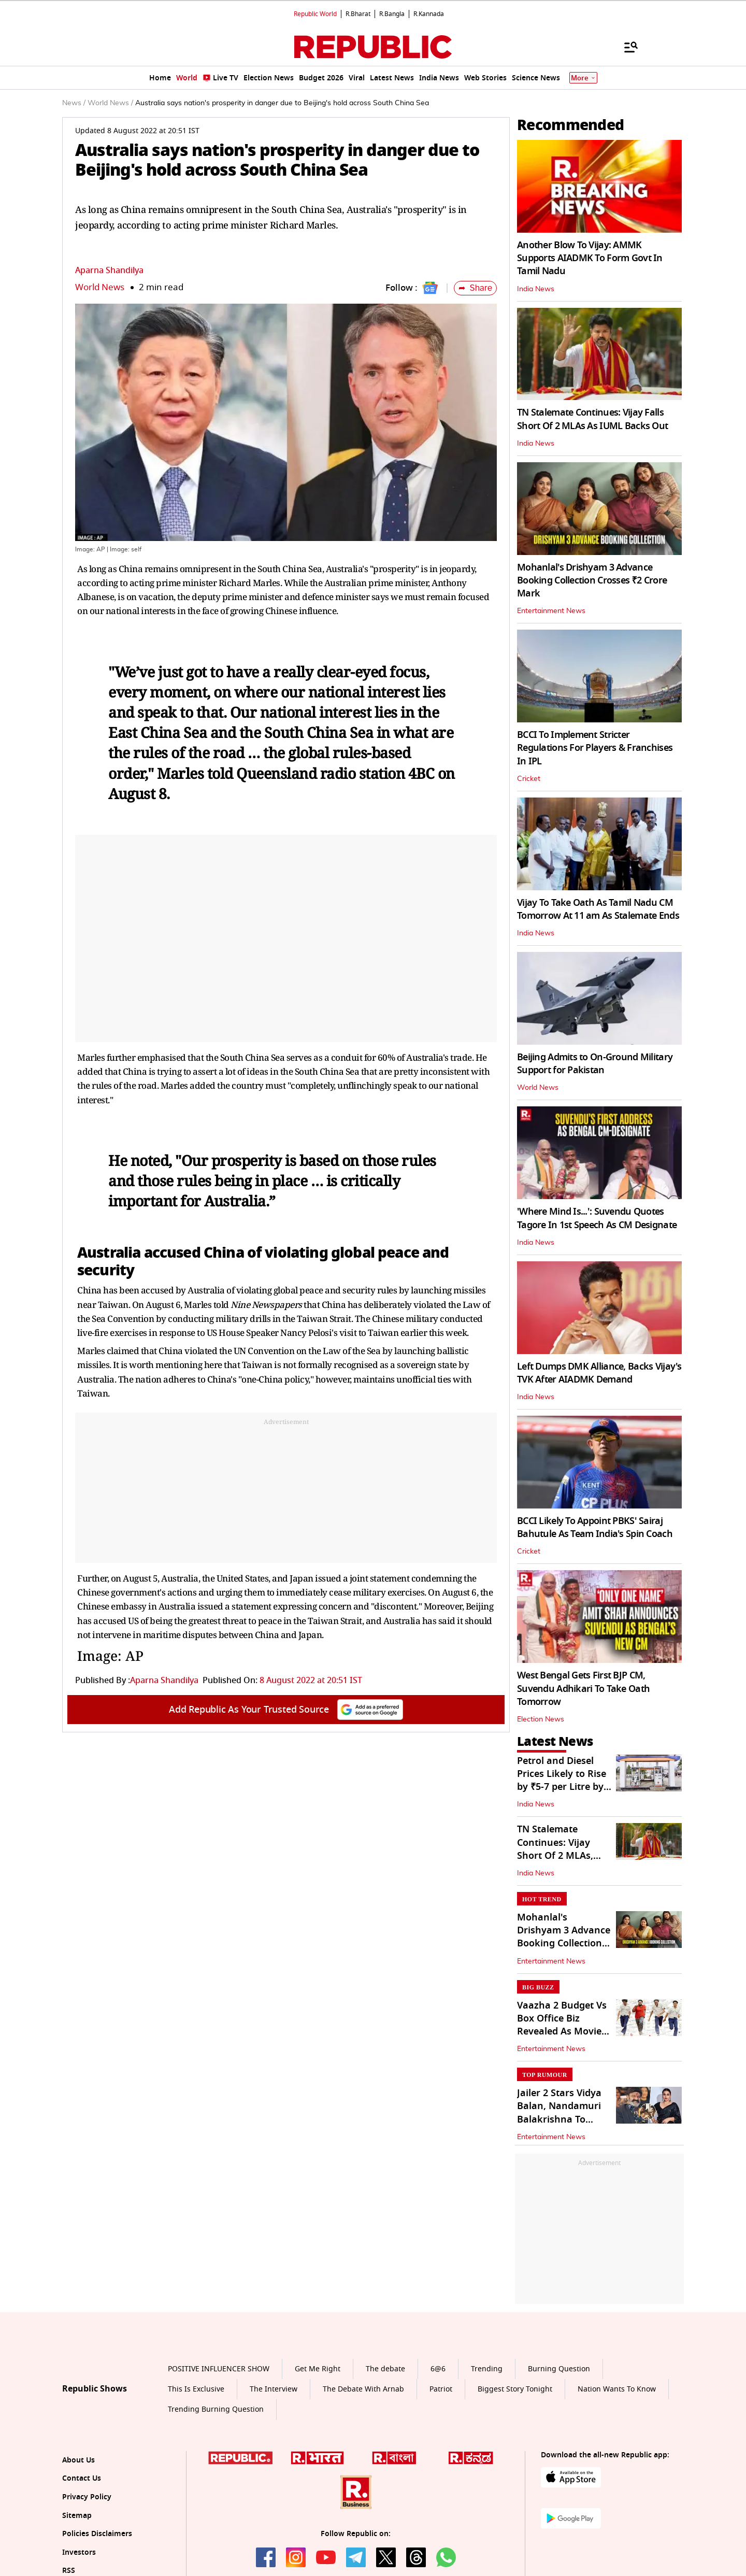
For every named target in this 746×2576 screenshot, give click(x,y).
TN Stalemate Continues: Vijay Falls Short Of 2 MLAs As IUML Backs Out (592, 419)
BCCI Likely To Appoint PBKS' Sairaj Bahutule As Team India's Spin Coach (594, 1527)
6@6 (438, 2369)
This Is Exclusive (196, 2389)
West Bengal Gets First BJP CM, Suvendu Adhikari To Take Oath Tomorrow (583, 1688)
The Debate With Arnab (363, 2389)
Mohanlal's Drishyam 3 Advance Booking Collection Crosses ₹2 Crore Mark (592, 580)
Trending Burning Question (216, 2409)
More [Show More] (583, 78)
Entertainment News (551, 611)
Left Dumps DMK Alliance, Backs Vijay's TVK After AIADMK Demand (599, 1373)
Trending (487, 2369)
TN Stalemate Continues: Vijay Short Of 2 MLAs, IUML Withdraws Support (555, 1855)
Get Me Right (317, 2369)
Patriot (440, 2389)
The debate (385, 2369)
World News (99, 287)
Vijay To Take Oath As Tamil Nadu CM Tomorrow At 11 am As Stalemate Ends (598, 909)
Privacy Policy (86, 2497)
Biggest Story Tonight (515, 2389)
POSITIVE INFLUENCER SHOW (218, 2369)
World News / (110, 103)
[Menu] (626, 46)
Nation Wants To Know (617, 2389)
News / (73, 103)
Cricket (528, 778)
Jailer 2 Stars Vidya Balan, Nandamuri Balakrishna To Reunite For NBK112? (559, 2119)
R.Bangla (392, 14)
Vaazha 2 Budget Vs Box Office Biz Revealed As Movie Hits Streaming (562, 2025)
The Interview (273, 2389)
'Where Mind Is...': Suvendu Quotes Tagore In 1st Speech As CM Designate (597, 1218)
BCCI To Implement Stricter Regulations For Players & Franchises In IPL (594, 747)
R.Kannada (428, 14)
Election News (540, 1719)
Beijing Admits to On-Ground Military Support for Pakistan (594, 1063)
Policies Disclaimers (97, 2533)
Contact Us (81, 2478)
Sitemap (77, 2515)
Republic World (315, 14)
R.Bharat (358, 14)
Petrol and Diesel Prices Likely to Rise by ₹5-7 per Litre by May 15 (561, 1780)
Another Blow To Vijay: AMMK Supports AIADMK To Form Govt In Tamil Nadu (590, 258)
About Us (78, 2460)
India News (535, 289)
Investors (79, 2552)
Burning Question (559, 2369)
